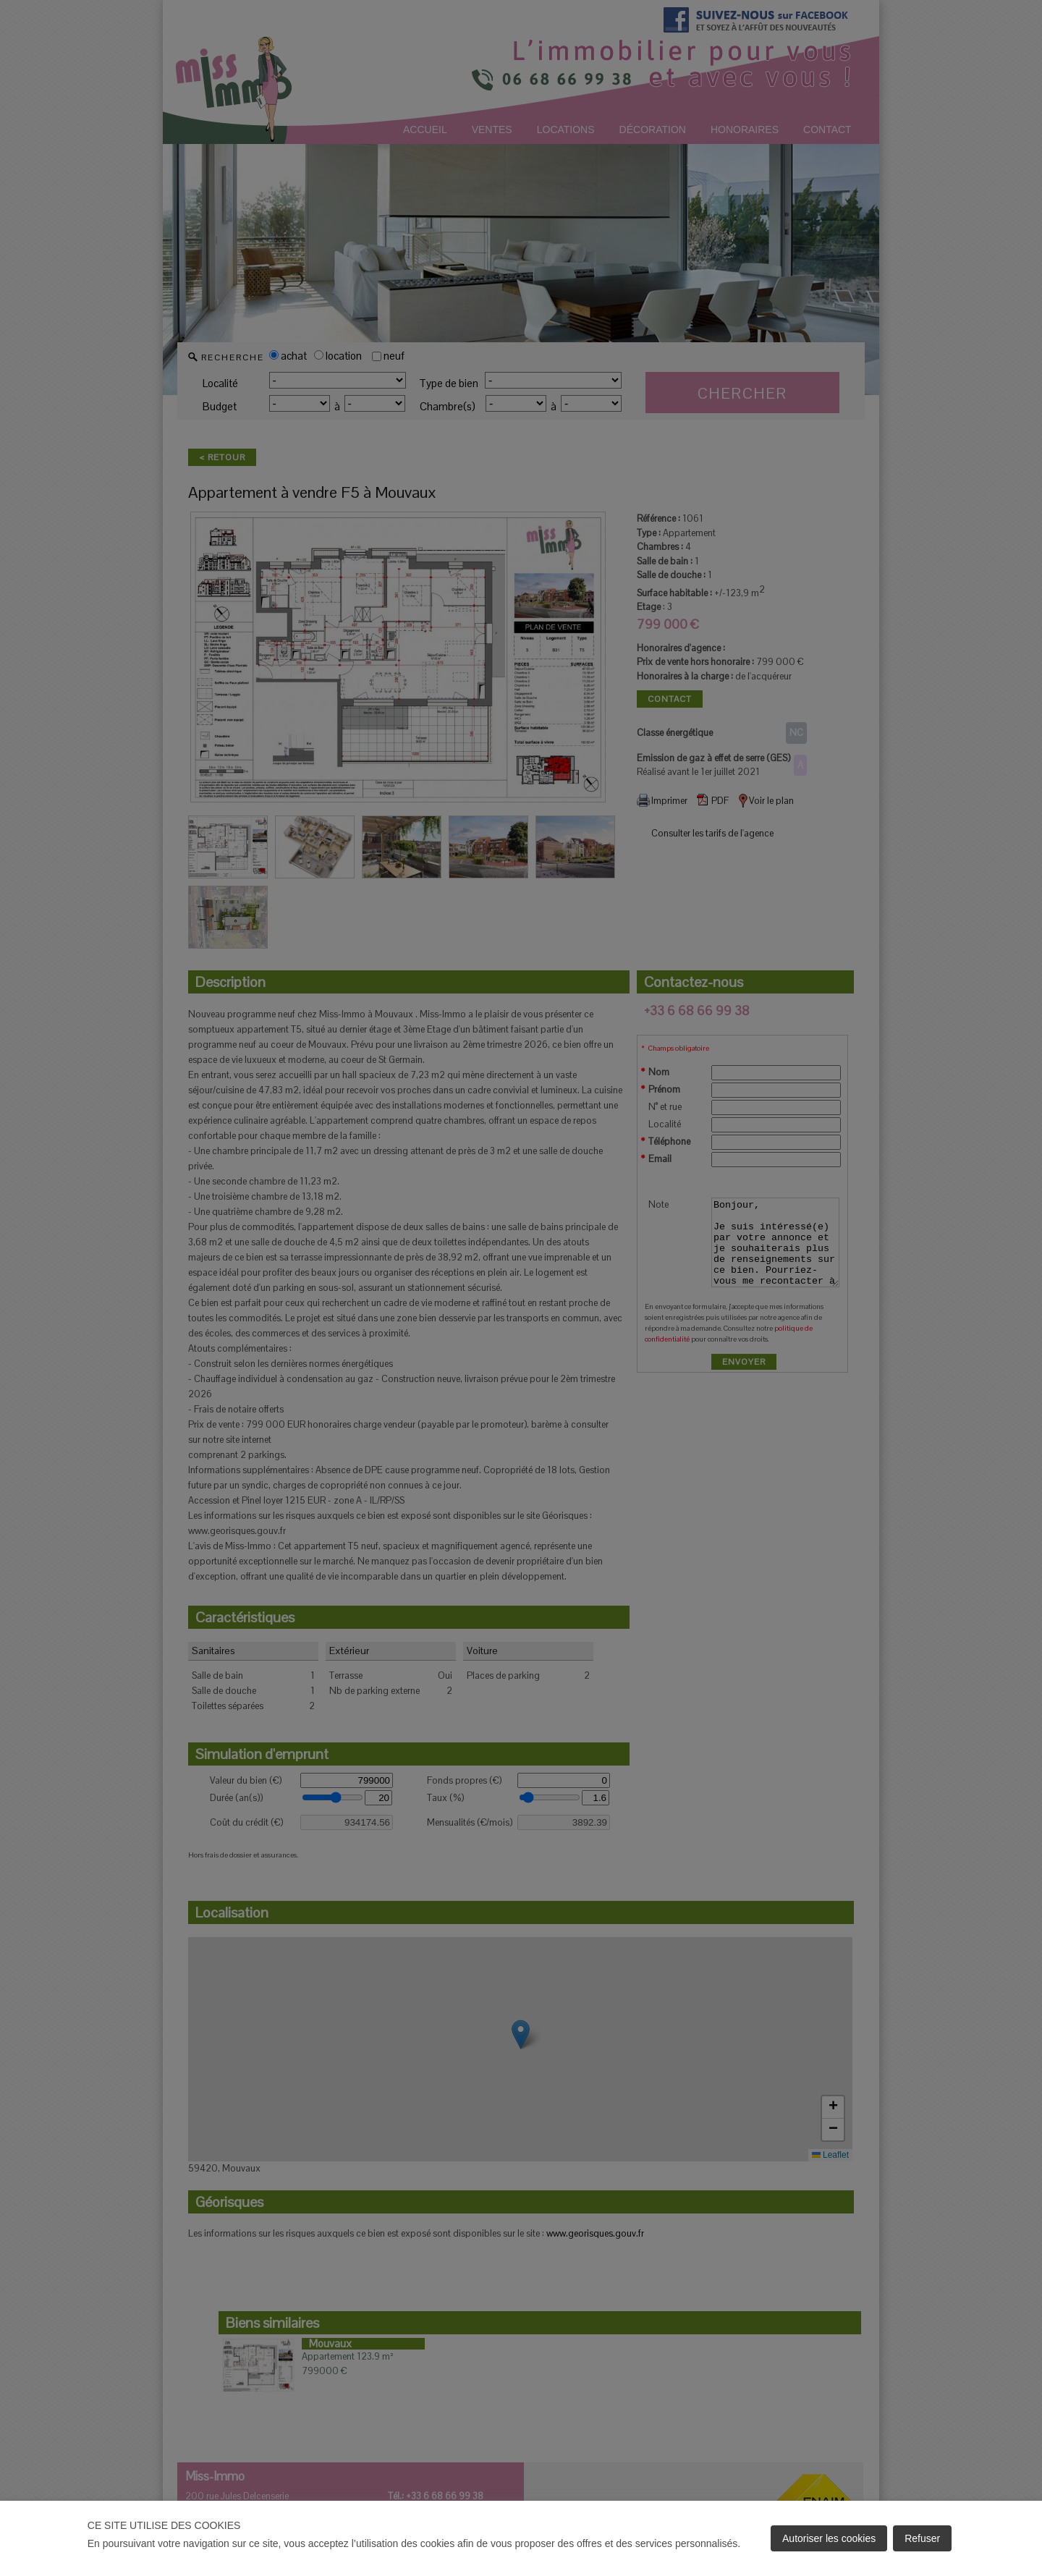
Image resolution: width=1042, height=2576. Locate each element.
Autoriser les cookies (829, 2538)
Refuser (922, 2538)
